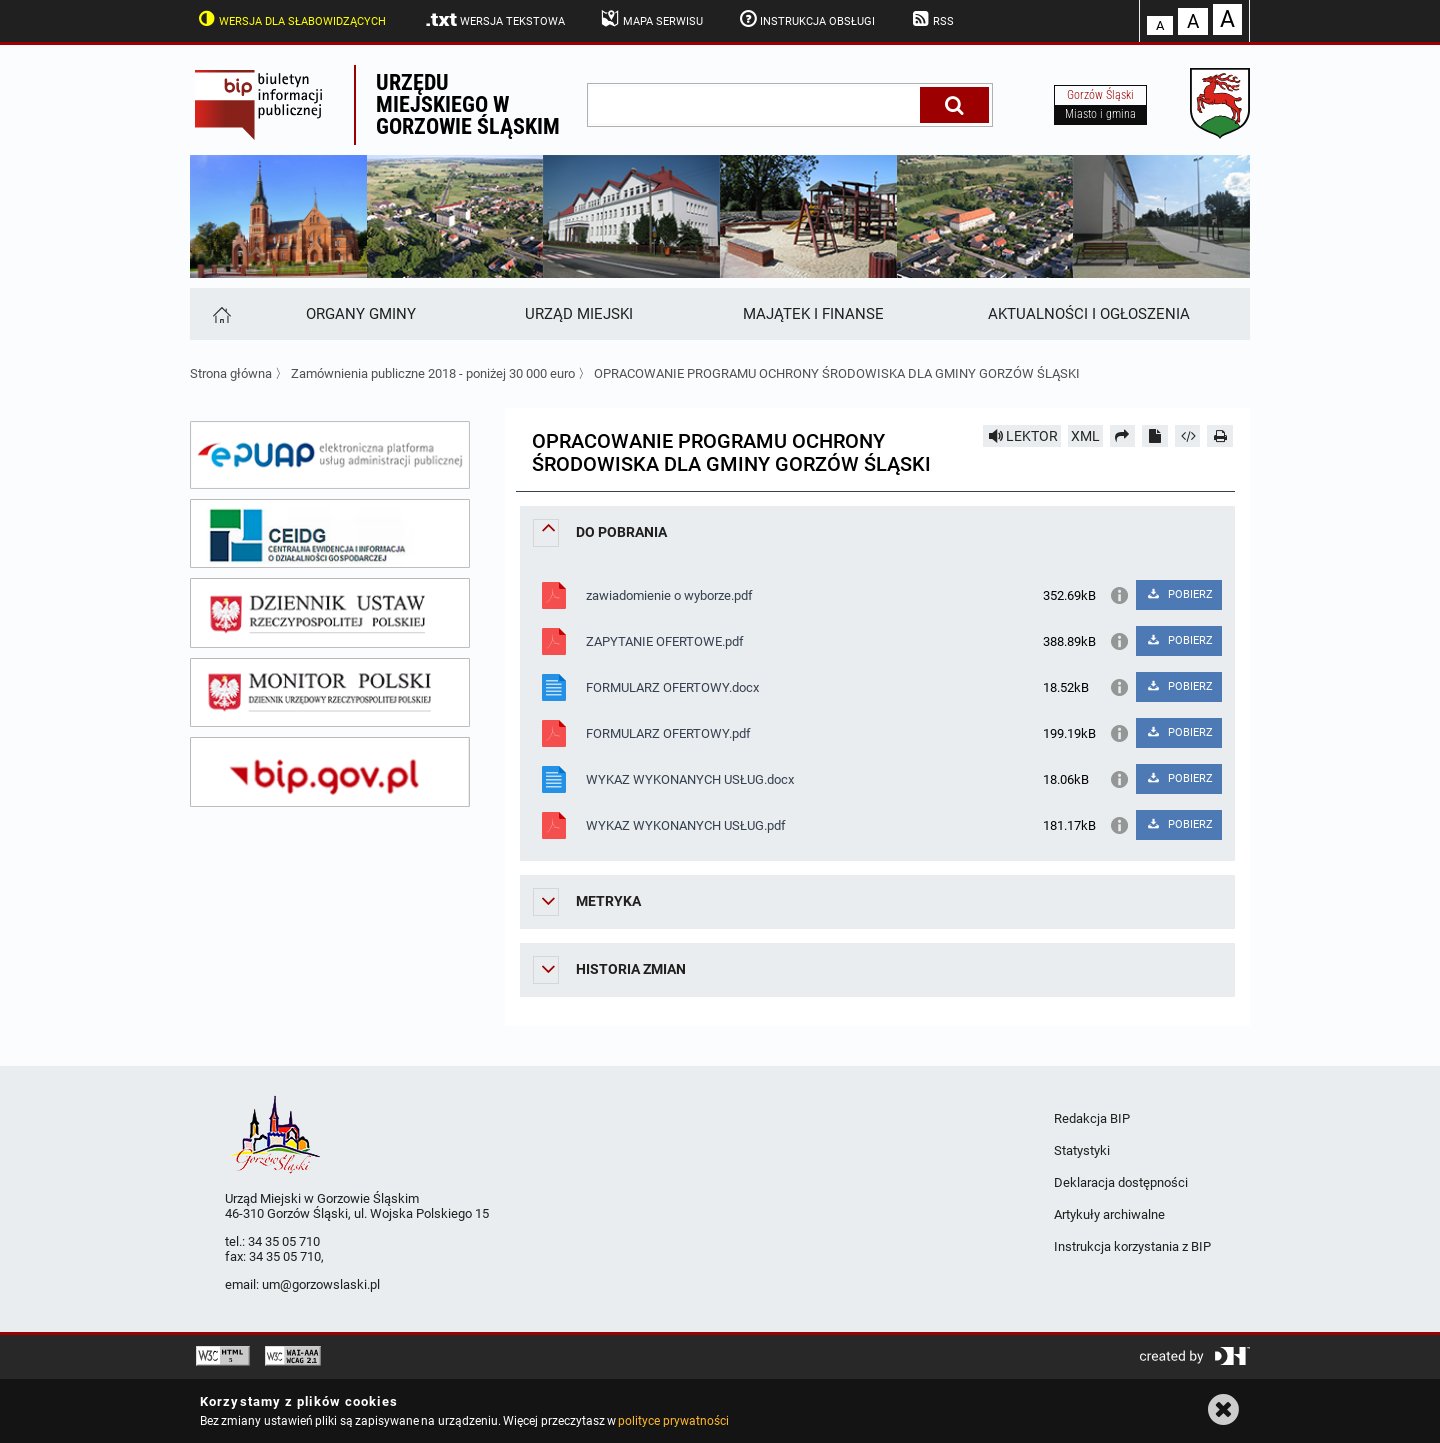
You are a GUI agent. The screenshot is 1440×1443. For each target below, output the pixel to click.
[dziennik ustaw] (330, 613)
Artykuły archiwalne (1109, 1214)
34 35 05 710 (284, 1241)
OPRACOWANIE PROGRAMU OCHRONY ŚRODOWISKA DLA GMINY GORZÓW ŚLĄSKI (837, 373)
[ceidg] (330, 534)
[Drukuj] (1220, 436)
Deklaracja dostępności (1121, 1182)
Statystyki (1082, 1150)
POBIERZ (1178, 594)
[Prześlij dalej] (1123, 436)
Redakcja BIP (1092, 1118)
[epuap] (330, 455)
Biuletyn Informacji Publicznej (272, 105)
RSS (931, 19)
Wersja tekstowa (494, 20)
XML (1085, 436)
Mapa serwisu (650, 19)
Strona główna (231, 373)
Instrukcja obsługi (806, 19)
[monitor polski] (330, 693)
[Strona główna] (220, 314)
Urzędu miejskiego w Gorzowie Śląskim (468, 104)
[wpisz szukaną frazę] (755, 105)
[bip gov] (330, 772)
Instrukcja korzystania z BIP (1132, 1246)
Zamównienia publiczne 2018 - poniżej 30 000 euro (433, 373)
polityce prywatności (673, 1421)
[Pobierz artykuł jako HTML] (1188, 436)
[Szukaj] (954, 105)
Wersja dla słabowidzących (290, 19)
